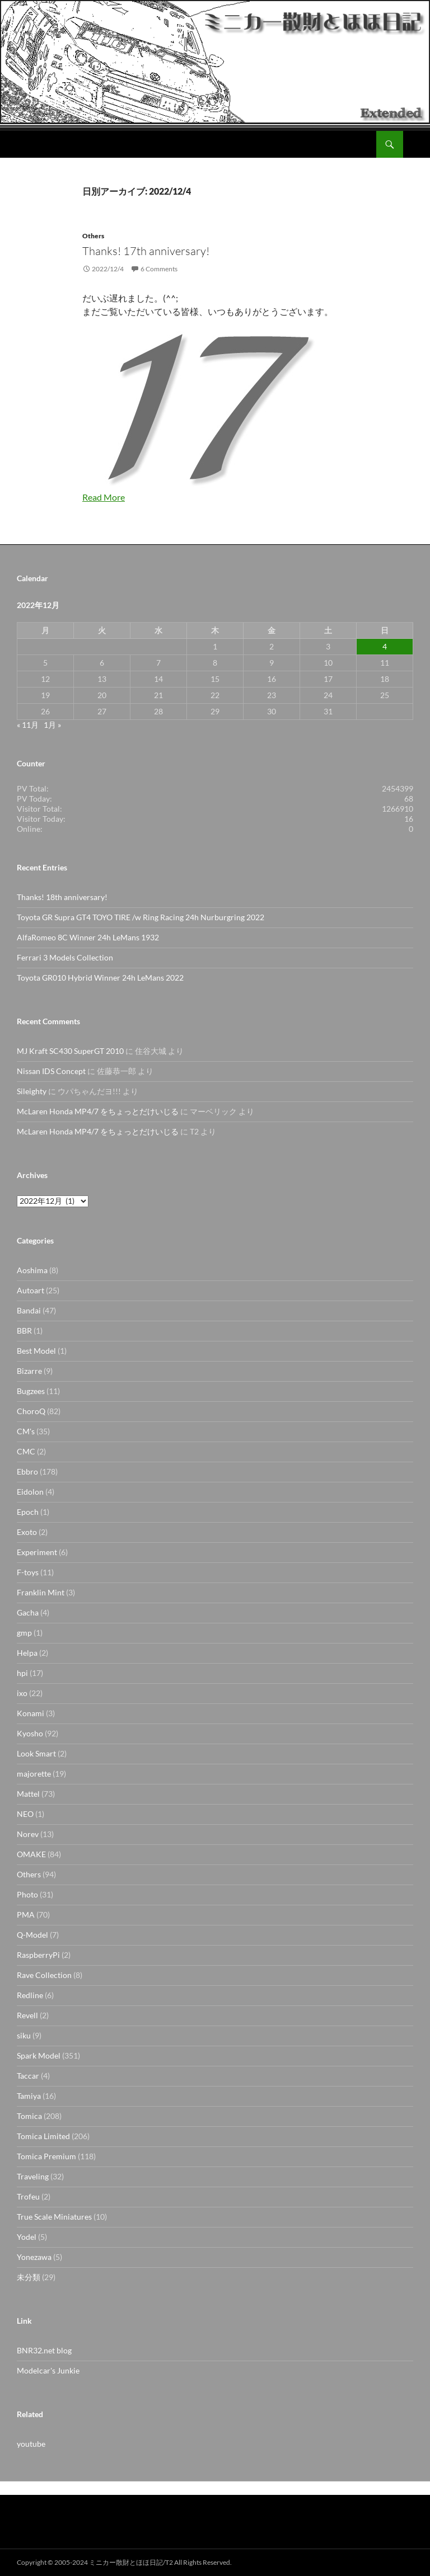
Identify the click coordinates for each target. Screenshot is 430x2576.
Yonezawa (34, 2257)
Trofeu (28, 2196)
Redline (30, 1995)
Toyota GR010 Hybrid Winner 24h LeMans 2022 (100, 977)
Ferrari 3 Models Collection (65, 957)
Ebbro (27, 1471)
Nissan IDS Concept (51, 1071)
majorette (34, 1773)
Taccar (28, 2075)
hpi (22, 1673)
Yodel (26, 2236)
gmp (24, 1632)
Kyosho (30, 1733)
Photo (27, 1894)
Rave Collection (44, 1975)
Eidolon (30, 1491)
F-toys (28, 1572)
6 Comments (159, 269)
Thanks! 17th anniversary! (145, 251)
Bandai (29, 1310)
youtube (31, 2443)
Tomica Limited (43, 2136)
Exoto (27, 1532)
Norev (28, 1834)
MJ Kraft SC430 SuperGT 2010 (70, 1051)
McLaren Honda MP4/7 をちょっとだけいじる (98, 1111)
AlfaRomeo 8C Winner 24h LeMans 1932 (88, 937)
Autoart (30, 1290)
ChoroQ (31, 1411)
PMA (26, 1914)
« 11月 (28, 724)
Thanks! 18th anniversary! (62, 897)
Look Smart (36, 1753)
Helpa (27, 1652)
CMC (26, 1451)
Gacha (28, 1612)
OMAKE (31, 1854)
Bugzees (31, 1391)
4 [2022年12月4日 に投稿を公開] (384, 646)
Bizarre (29, 1371)
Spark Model (38, 2055)
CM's (26, 1431)
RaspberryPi (38, 1955)
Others (93, 236)
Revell (27, 2015)
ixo (22, 1693)
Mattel (28, 1793)
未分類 (28, 2277)
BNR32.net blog (44, 2350)
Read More (103, 497)
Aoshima (32, 1270)
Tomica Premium (46, 2156)
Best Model (36, 1350)
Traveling (33, 2176)
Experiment (37, 1552)
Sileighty (31, 1091)
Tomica (29, 2116)
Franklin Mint (40, 1592)
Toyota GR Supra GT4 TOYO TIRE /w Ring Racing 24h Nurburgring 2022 (140, 917)
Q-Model (32, 1934)
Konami (30, 1713)
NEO (25, 1814)
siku (24, 2035)
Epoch (28, 1512)
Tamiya (29, 2096)
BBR (24, 1330)
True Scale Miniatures (54, 2216)
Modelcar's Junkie (48, 2370)
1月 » (52, 724)
